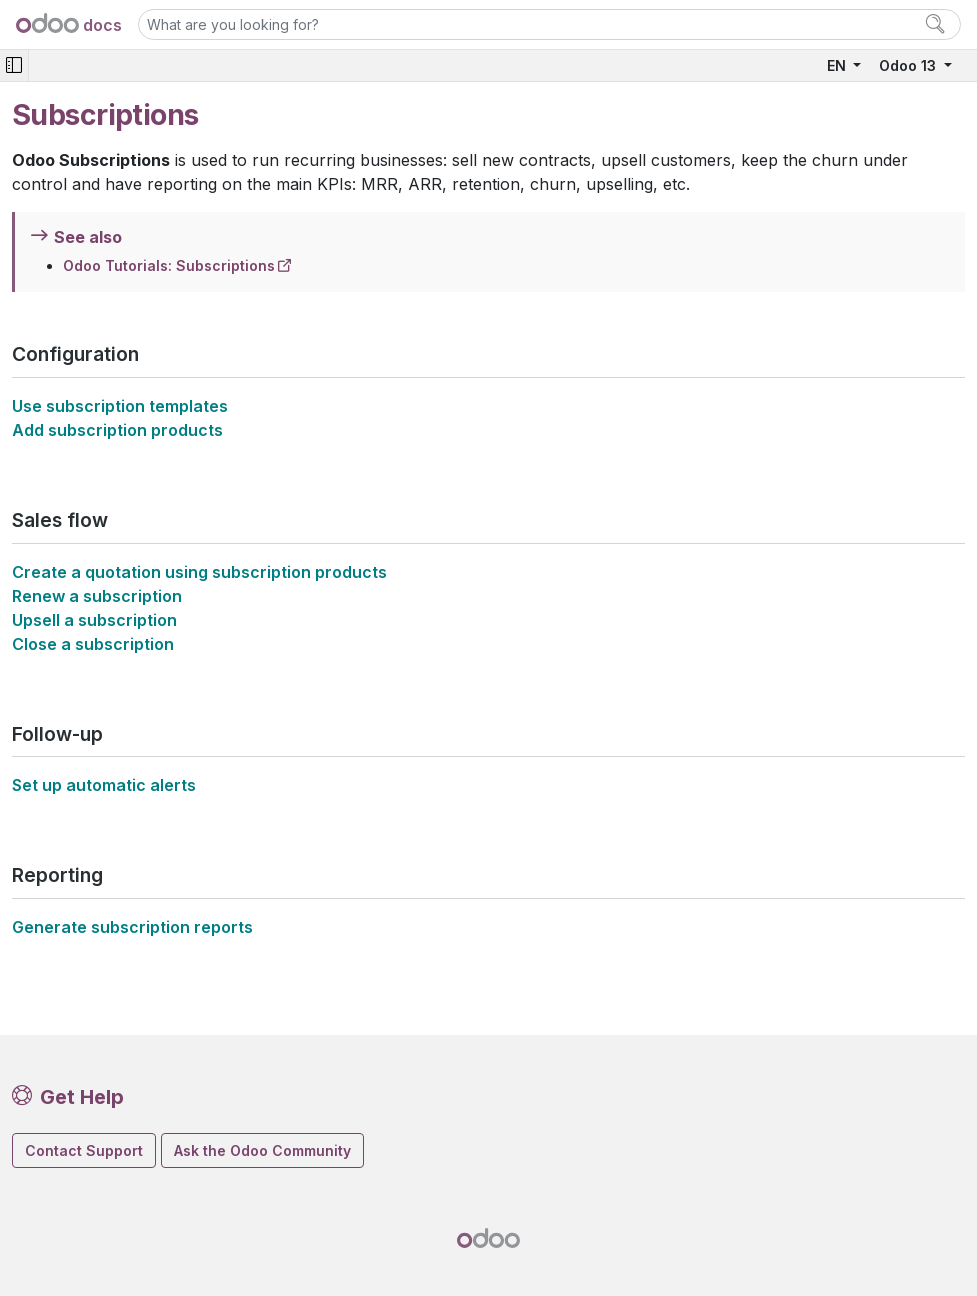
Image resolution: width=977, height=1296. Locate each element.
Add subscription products (117, 430)
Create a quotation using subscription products (199, 572)
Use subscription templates (120, 406)
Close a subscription (93, 644)
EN (838, 65)
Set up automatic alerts (104, 785)
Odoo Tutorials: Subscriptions (169, 265)
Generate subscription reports (132, 927)
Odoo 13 (909, 65)
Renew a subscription (97, 596)
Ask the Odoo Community (262, 1150)
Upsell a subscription (94, 620)
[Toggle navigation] (14, 65)
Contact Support (84, 1150)
